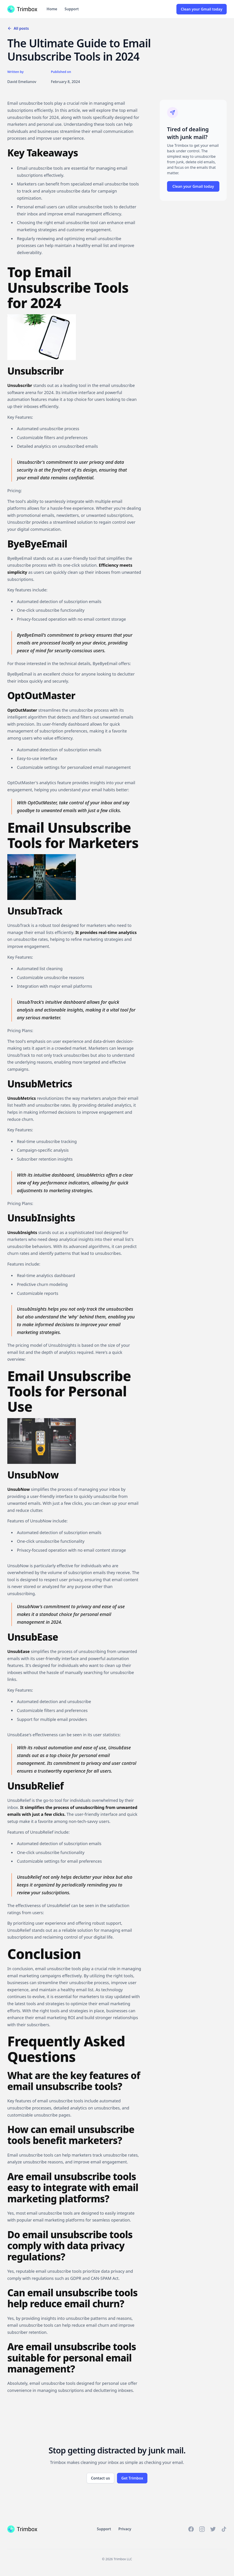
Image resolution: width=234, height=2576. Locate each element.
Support (71, 8)
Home (52, 8)
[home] (22, 9)
